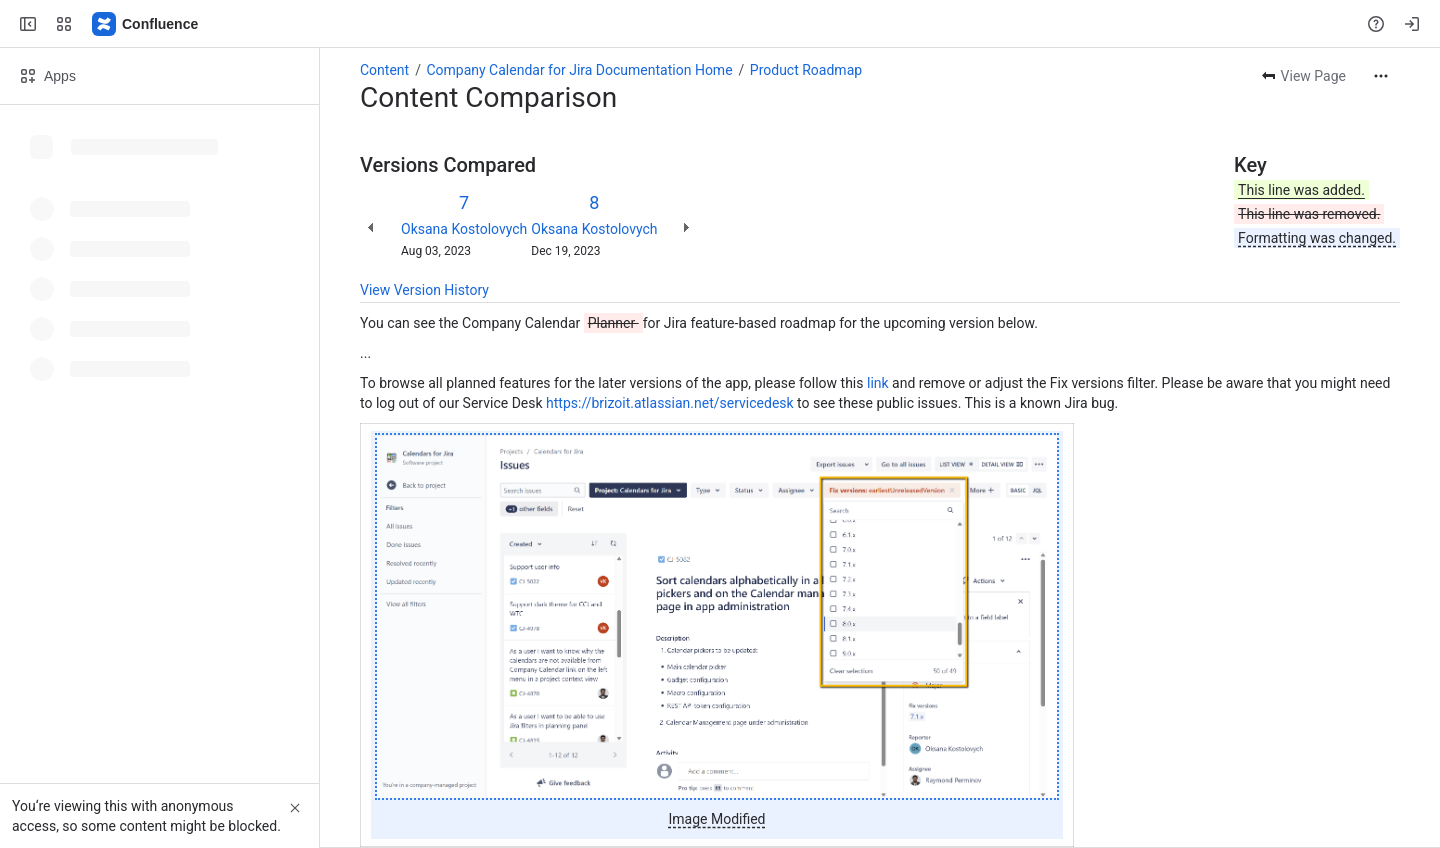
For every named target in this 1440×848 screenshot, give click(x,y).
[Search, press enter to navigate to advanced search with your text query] (716, 24)
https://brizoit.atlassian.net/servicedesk (670, 403)
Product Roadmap (806, 70)
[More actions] (1381, 76)
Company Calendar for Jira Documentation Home (579, 70)
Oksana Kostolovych (464, 229)
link (878, 383)
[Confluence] (146, 24)
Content (384, 70)
